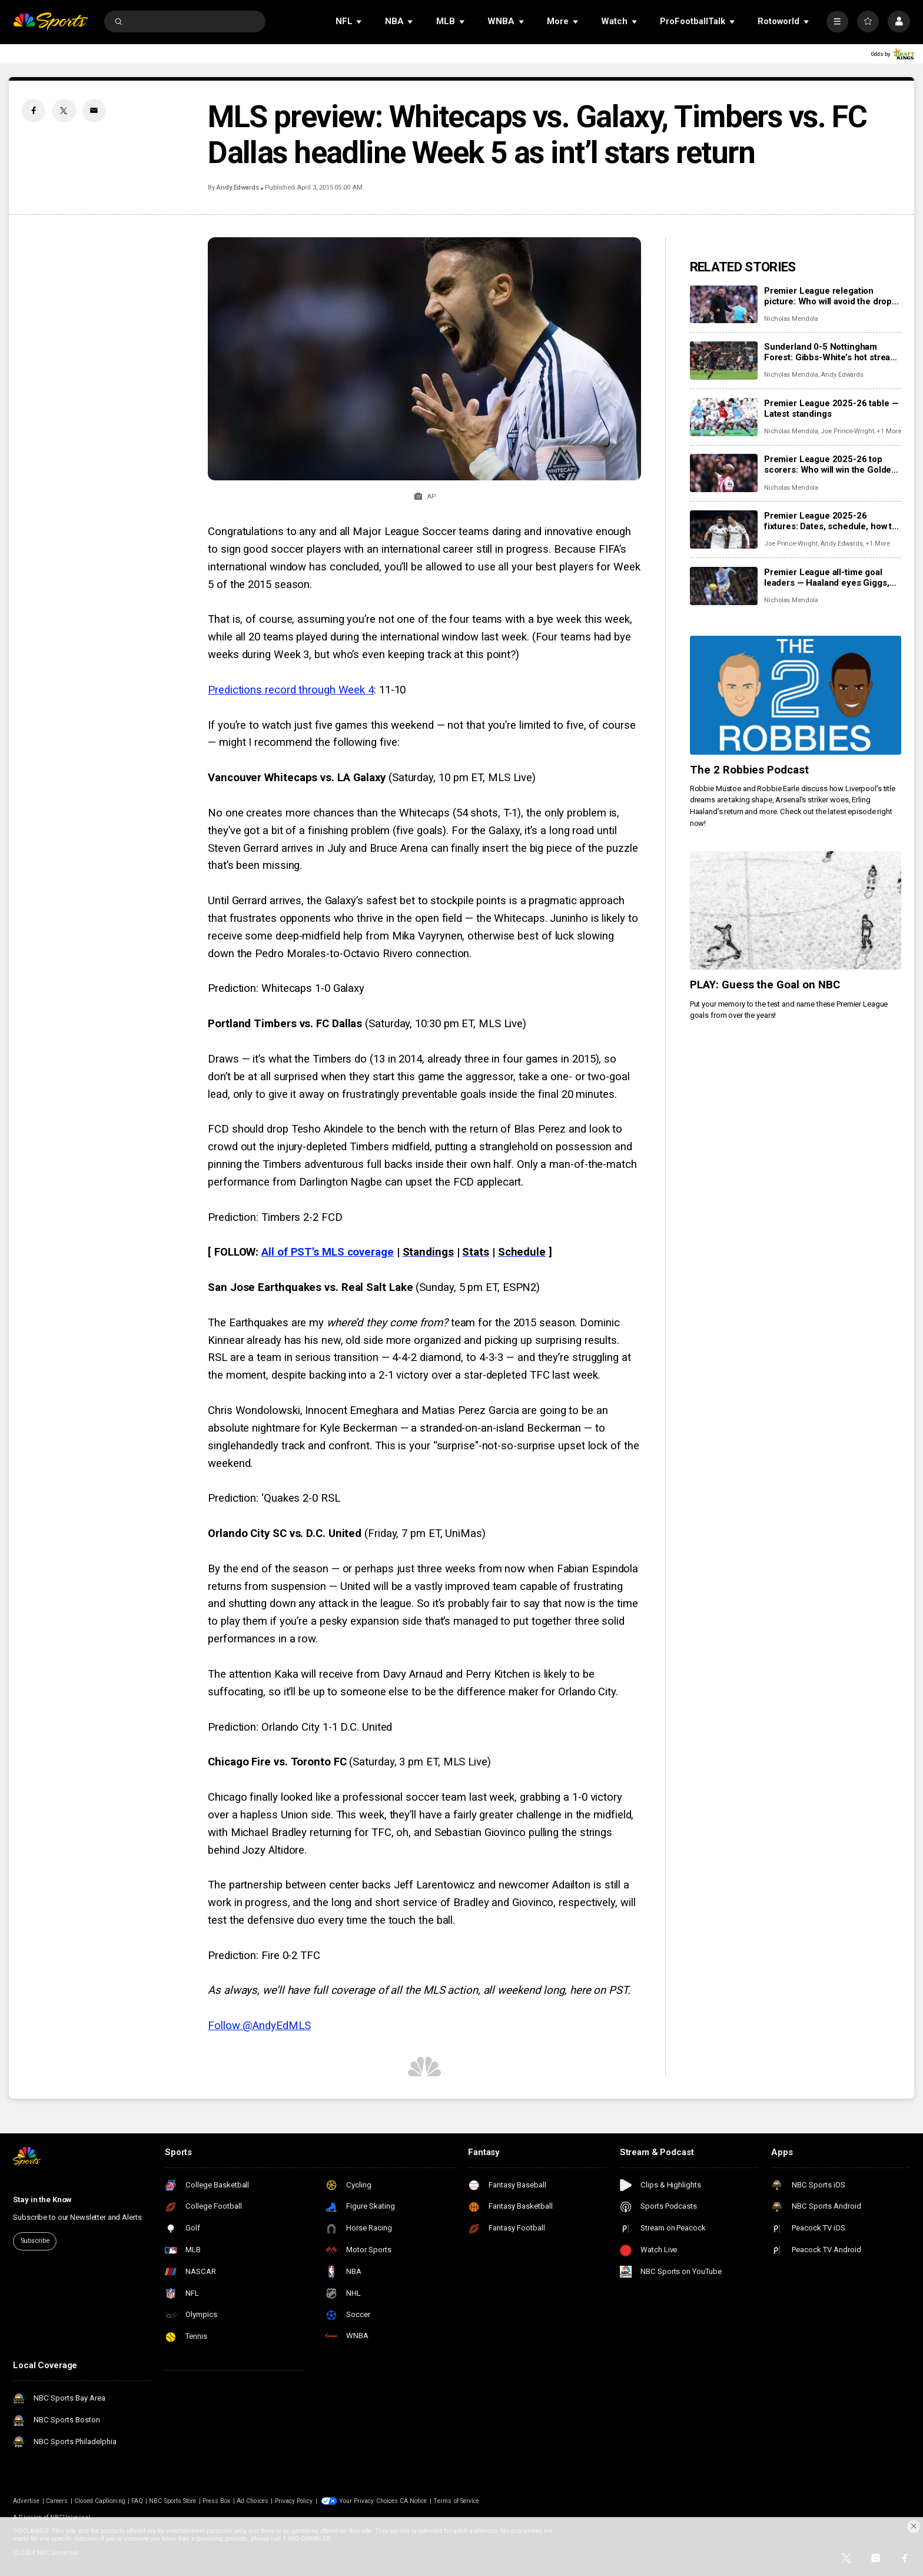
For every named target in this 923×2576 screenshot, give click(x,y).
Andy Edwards (238, 187)
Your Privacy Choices (368, 2501)
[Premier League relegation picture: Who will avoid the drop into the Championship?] (724, 305)
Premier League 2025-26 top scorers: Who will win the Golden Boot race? (830, 464)
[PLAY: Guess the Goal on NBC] (795, 910)
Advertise (26, 2501)
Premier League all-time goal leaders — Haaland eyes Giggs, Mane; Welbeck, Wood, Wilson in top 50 (831, 577)
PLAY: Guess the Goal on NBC (765, 984)
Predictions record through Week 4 (291, 689)
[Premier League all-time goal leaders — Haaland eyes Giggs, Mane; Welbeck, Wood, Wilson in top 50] (724, 586)
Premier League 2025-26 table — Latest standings (831, 408)
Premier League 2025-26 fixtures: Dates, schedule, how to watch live (830, 521)
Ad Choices (252, 2501)
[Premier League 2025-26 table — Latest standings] (724, 417)
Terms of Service (456, 2501)
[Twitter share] (64, 110)
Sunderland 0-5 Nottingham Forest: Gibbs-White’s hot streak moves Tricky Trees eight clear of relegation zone (829, 352)
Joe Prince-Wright (847, 431)
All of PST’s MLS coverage (327, 1252)
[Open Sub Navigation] (359, 21)
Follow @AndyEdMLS (259, 2025)
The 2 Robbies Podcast (749, 769)
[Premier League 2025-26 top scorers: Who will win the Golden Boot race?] (724, 473)
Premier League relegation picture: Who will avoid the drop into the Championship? (828, 296)
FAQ (136, 2501)
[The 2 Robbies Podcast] (795, 695)
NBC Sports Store (172, 2501)
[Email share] (94, 110)
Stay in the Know (42, 2199)
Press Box (216, 2501)
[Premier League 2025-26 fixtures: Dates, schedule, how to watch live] (724, 529)
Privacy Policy (294, 2501)
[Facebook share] (33, 110)
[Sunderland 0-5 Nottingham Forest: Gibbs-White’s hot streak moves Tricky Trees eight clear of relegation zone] (724, 360)
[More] (837, 21)
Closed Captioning (99, 2501)
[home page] (50, 21)
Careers (57, 2501)
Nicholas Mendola (791, 319)
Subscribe (35, 2241)
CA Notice (413, 2501)
